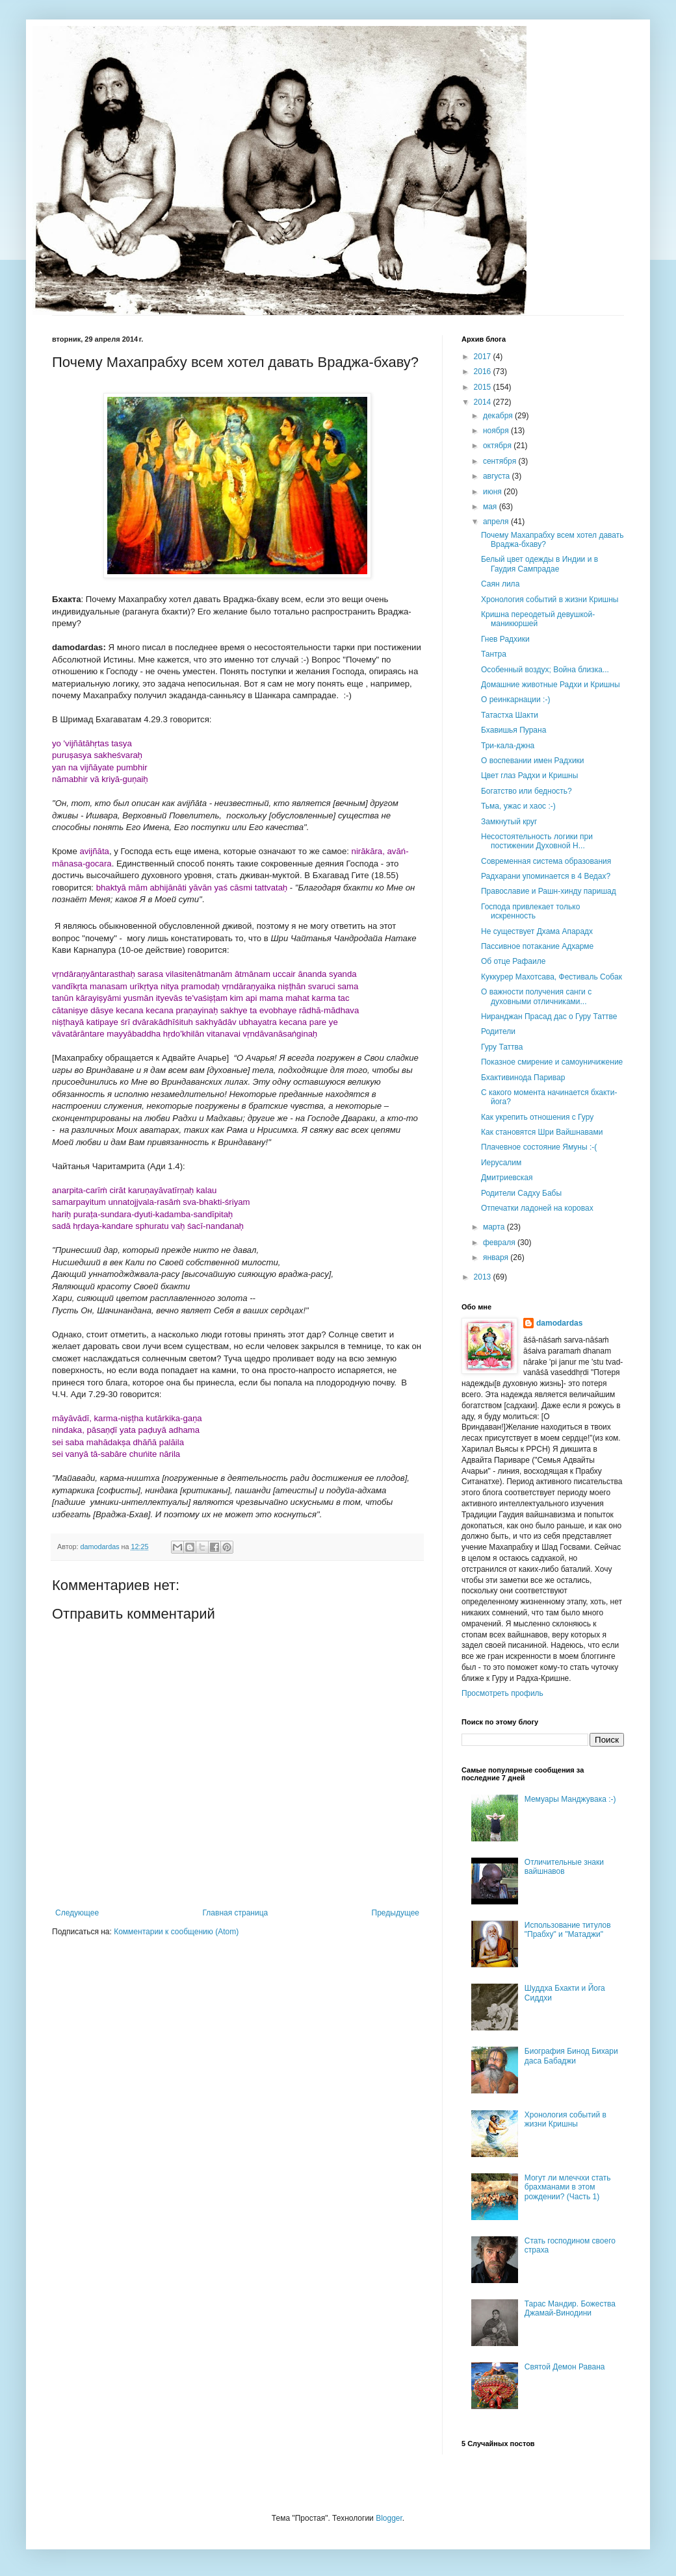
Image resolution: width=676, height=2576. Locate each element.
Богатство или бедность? (526, 791)
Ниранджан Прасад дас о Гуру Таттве (549, 1016)
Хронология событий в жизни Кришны (550, 599)
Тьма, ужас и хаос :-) (518, 806)
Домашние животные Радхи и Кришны (550, 684)
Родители (498, 1031)
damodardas (559, 1323)
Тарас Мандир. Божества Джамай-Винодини (570, 2308)
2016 (483, 371)
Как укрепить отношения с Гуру (537, 1117)
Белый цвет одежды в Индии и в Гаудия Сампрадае (539, 564)
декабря (499, 415)
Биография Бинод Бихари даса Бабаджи (571, 2056)
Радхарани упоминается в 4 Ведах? (545, 876)
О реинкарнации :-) (515, 699)
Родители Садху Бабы (521, 1193)
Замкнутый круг (509, 821)
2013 (483, 1277)
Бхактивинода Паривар (523, 1077)
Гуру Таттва (502, 1047)
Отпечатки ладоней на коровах (537, 1208)
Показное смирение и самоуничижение (552, 1062)
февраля (500, 1242)
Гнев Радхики (505, 639)
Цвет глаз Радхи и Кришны (529, 775)
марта (495, 1226)
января (496, 1257)
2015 (483, 387)
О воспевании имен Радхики (532, 760)
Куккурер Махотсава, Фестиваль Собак (551, 976)
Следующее (77, 1912)
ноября (497, 430)
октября (498, 445)
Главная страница (235, 1912)
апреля (497, 521)
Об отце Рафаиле (513, 961)
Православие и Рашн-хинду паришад (548, 891)
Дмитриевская (507, 1177)
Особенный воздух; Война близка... (545, 669)
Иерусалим (501, 1162)
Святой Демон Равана (565, 2366)
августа (497, 476)
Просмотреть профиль (502, 1693)
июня (493, 491)
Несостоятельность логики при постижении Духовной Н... (537, 841)
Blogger (389, 2518)
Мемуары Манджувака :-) (570, 1799)
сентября (501, 461)
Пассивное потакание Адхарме (537, 946)
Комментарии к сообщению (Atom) (176, 1931)
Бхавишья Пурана (513, 730)
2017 (483, 356)
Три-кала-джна (507, 745)
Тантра (493, 654)
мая (491, 506)
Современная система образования (546, 861)
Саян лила (500, 583)
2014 (483, 402)
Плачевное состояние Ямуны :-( (539, 1147)
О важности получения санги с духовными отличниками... (536, 996)
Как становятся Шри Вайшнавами (542, 1132)
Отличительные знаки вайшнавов (564, 1867)
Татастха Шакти (509, 715)
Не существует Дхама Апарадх (537, 931)
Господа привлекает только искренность (530, 911)
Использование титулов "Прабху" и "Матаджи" (568, 1930)
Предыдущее (395, 1912)
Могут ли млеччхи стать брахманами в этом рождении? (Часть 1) (568, 2187)
